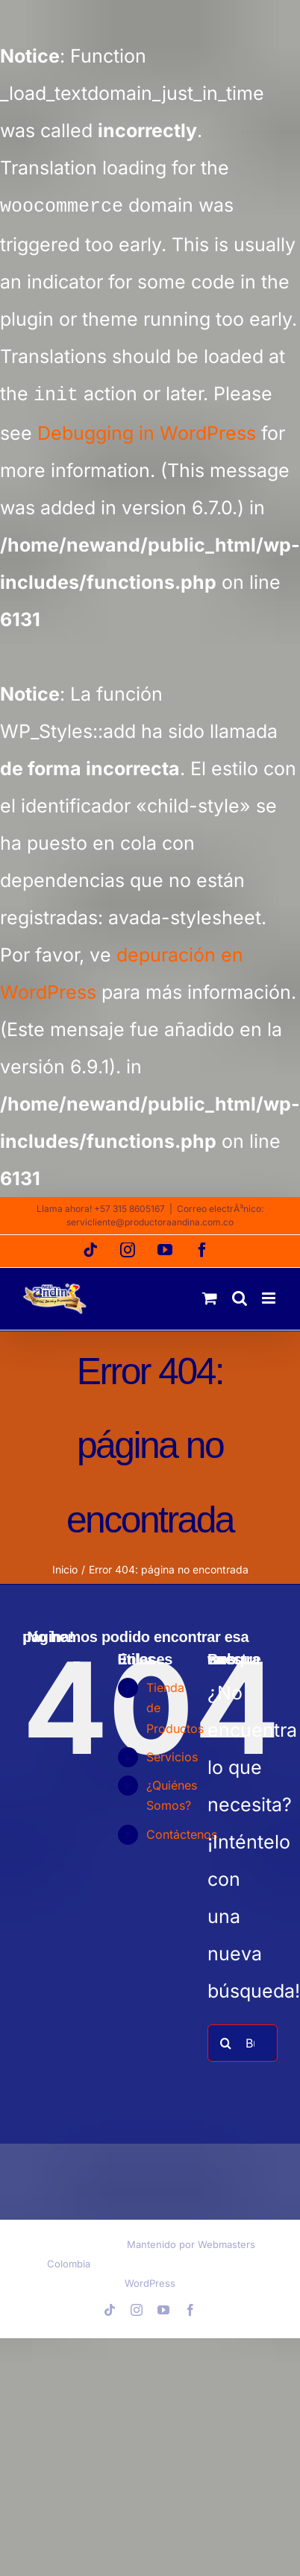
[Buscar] (226, 2040)
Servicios (172, 1753)
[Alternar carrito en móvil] (209, 1295)
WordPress (150, 2280)
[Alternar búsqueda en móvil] (239, 1295)
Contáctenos (181, 1831)
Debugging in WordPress (146, 430)
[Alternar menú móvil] (270, 1295)
